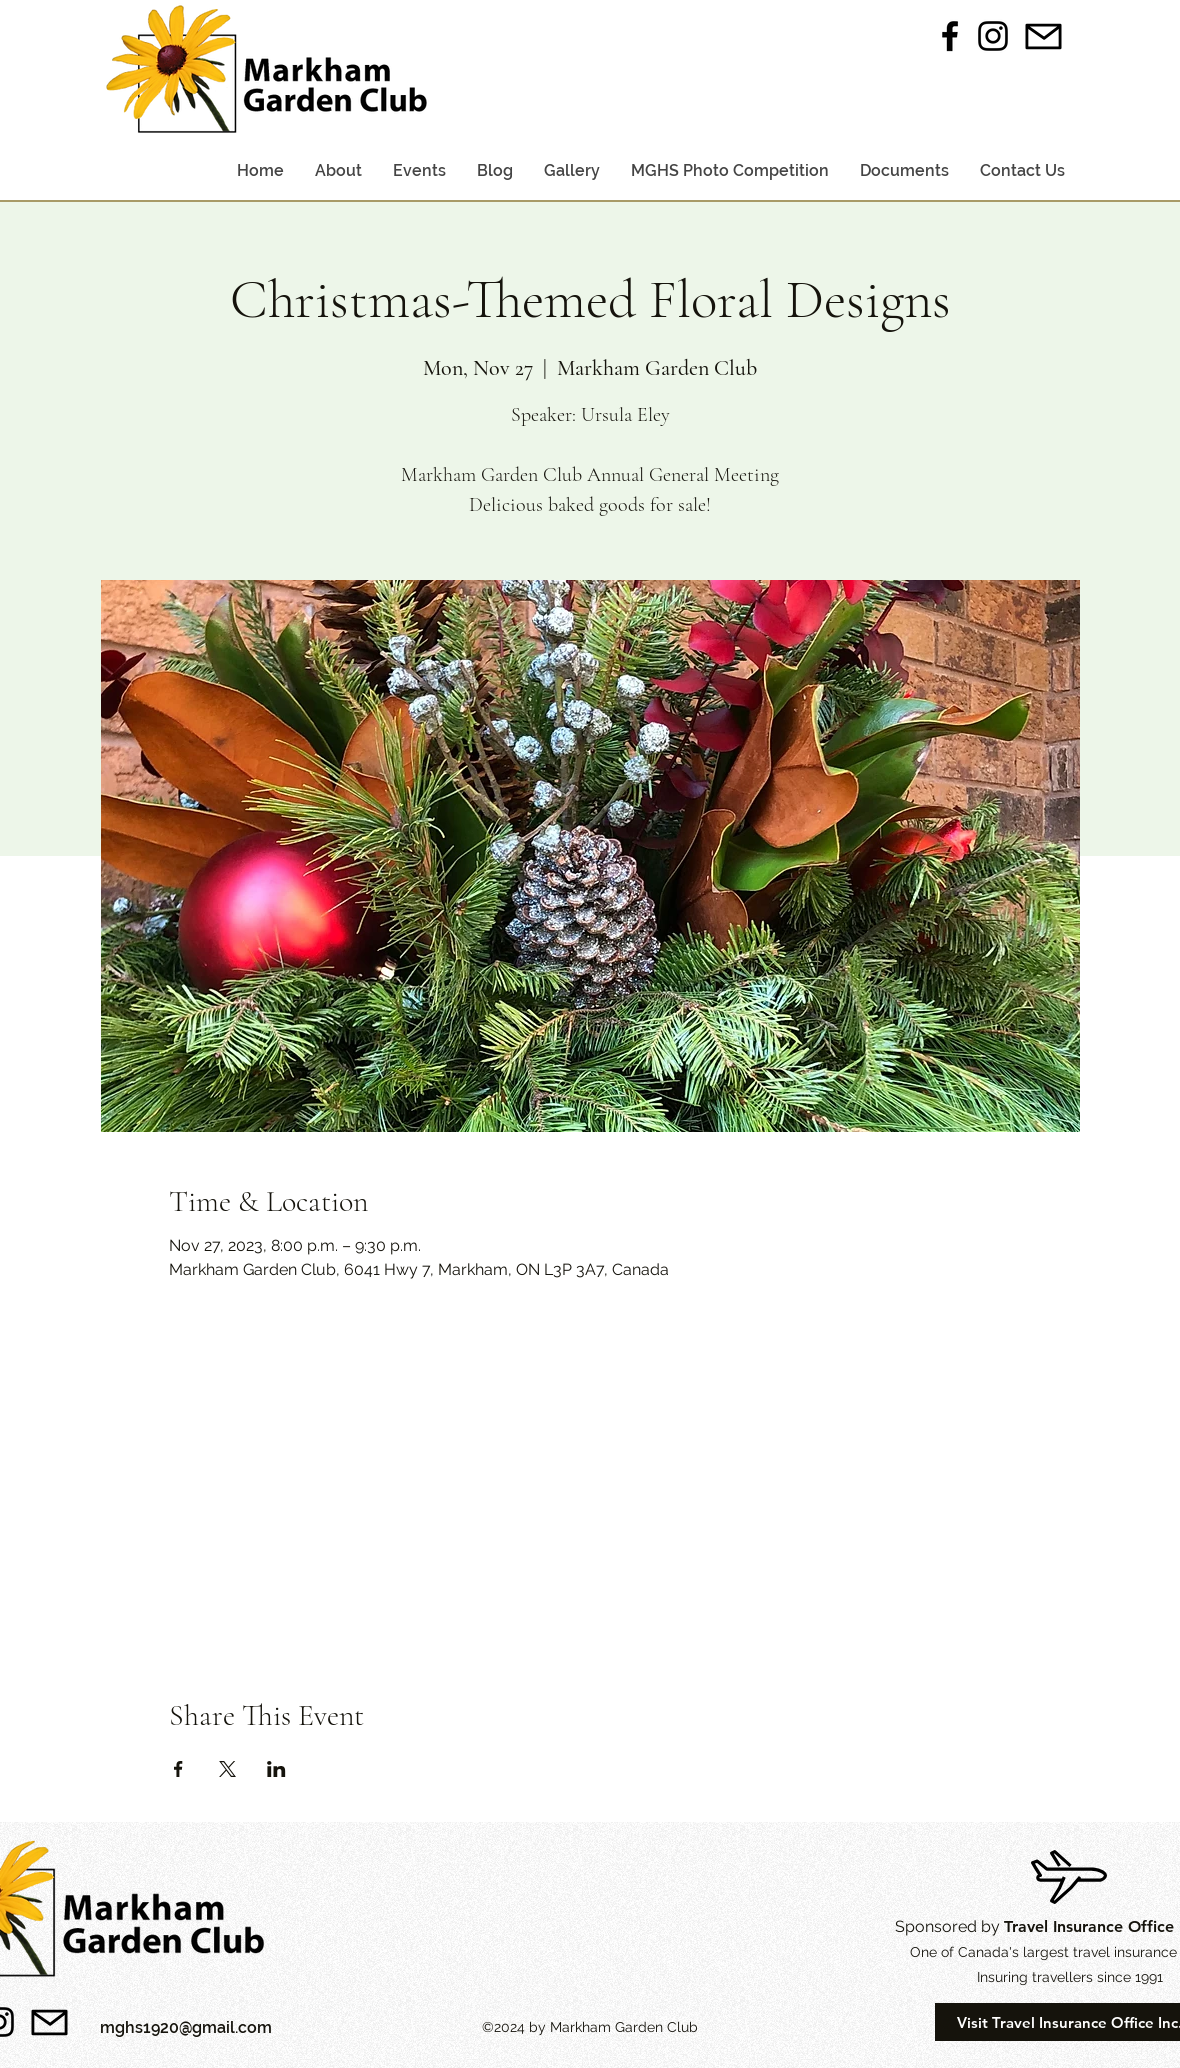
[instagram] (993, 36)
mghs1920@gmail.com (186, 2027)
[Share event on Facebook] (178, 1769)
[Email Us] (1044, 36)
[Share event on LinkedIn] (276, 1769)
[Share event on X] (227, 1769)
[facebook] (950, 36)
